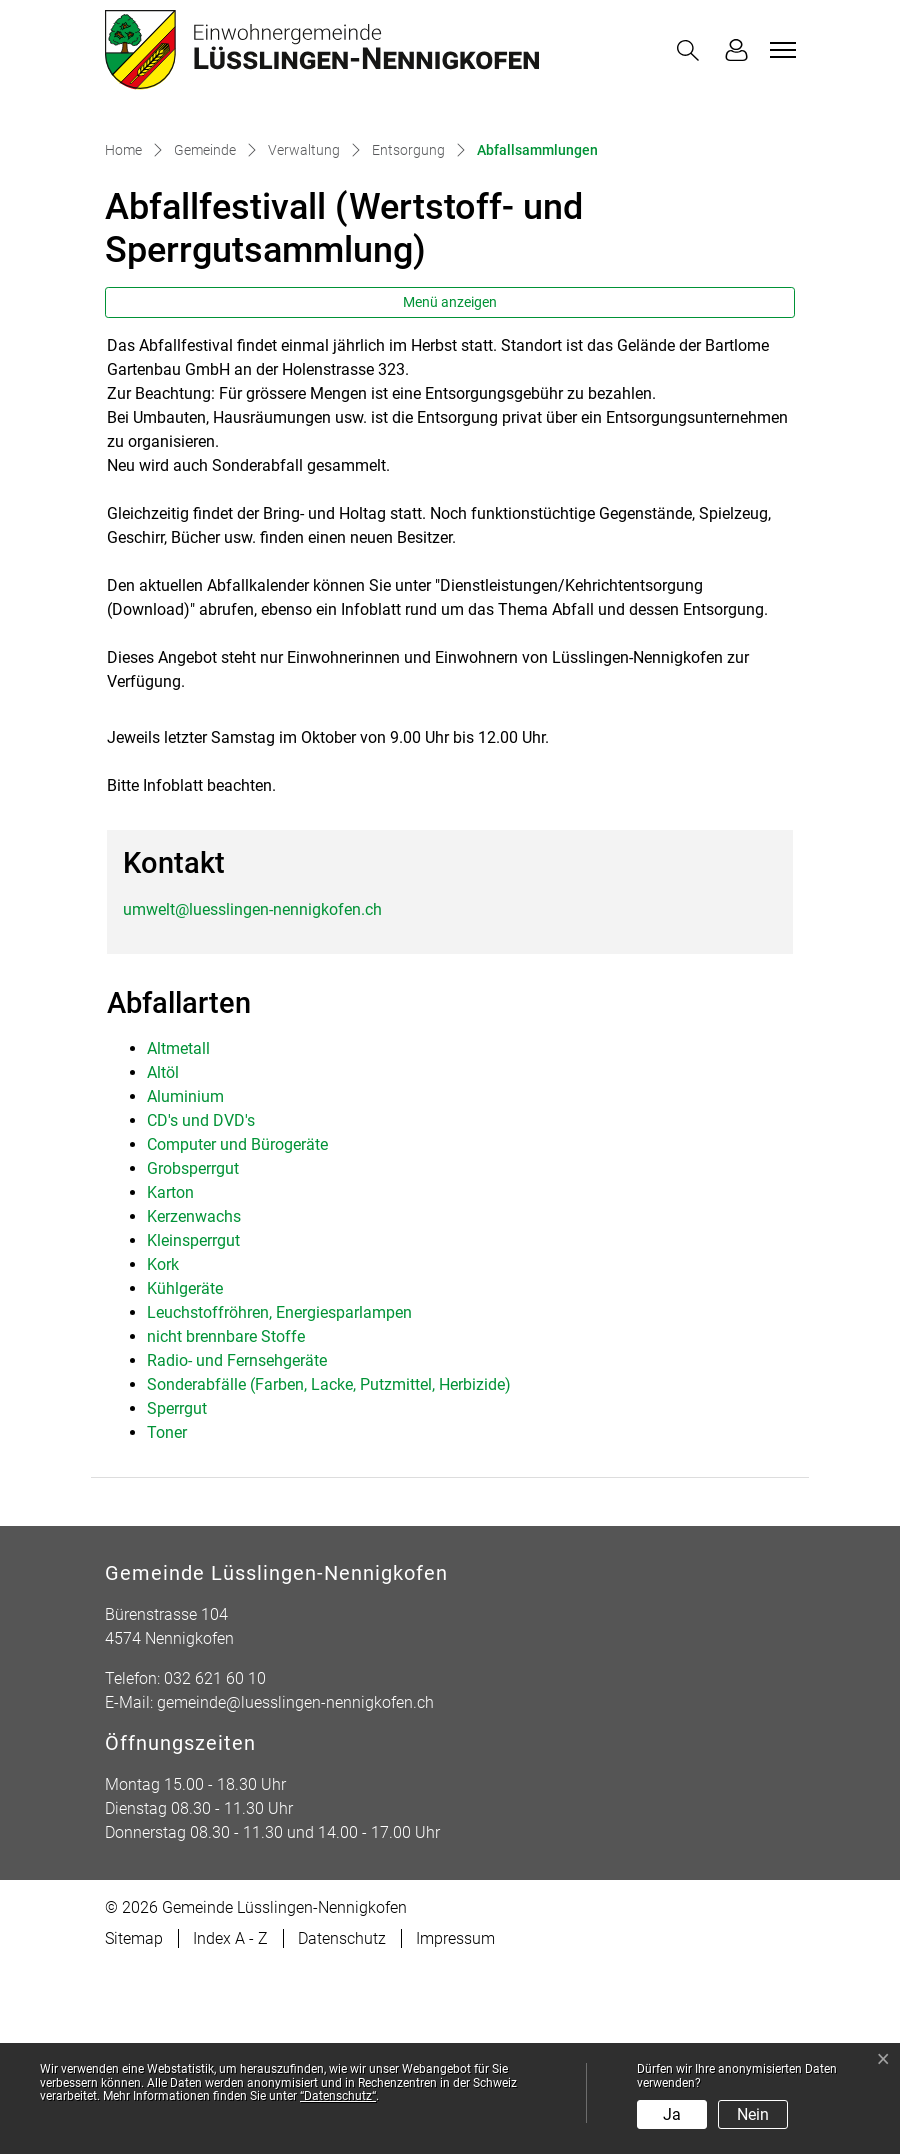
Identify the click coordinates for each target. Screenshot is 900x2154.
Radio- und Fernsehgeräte (237, 1547)
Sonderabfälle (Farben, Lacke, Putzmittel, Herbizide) (329, 1571)
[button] (692, 50)
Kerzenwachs (194, 1403)
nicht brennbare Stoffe (226, 1523)
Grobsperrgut (193, 1355)
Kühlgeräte (185, 1475)
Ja (672, 2114)
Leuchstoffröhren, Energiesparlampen (279, 1499)
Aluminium (185, 1283)
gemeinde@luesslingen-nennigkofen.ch (295, 1889)
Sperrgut (177, 1595)
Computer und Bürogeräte (237, 1331)
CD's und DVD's (201, 1307)
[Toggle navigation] (780, 50)
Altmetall (178, 1235)
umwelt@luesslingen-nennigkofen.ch (252, 1095)
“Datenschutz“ (338, 2096)
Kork (163, 1451)
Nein (753, 2114)
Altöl (163, 1259)
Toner (167, 1619)
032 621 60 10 (215, 1865)
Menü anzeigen (450, 489)
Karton (170, 1379)
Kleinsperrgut (193, 1427)
